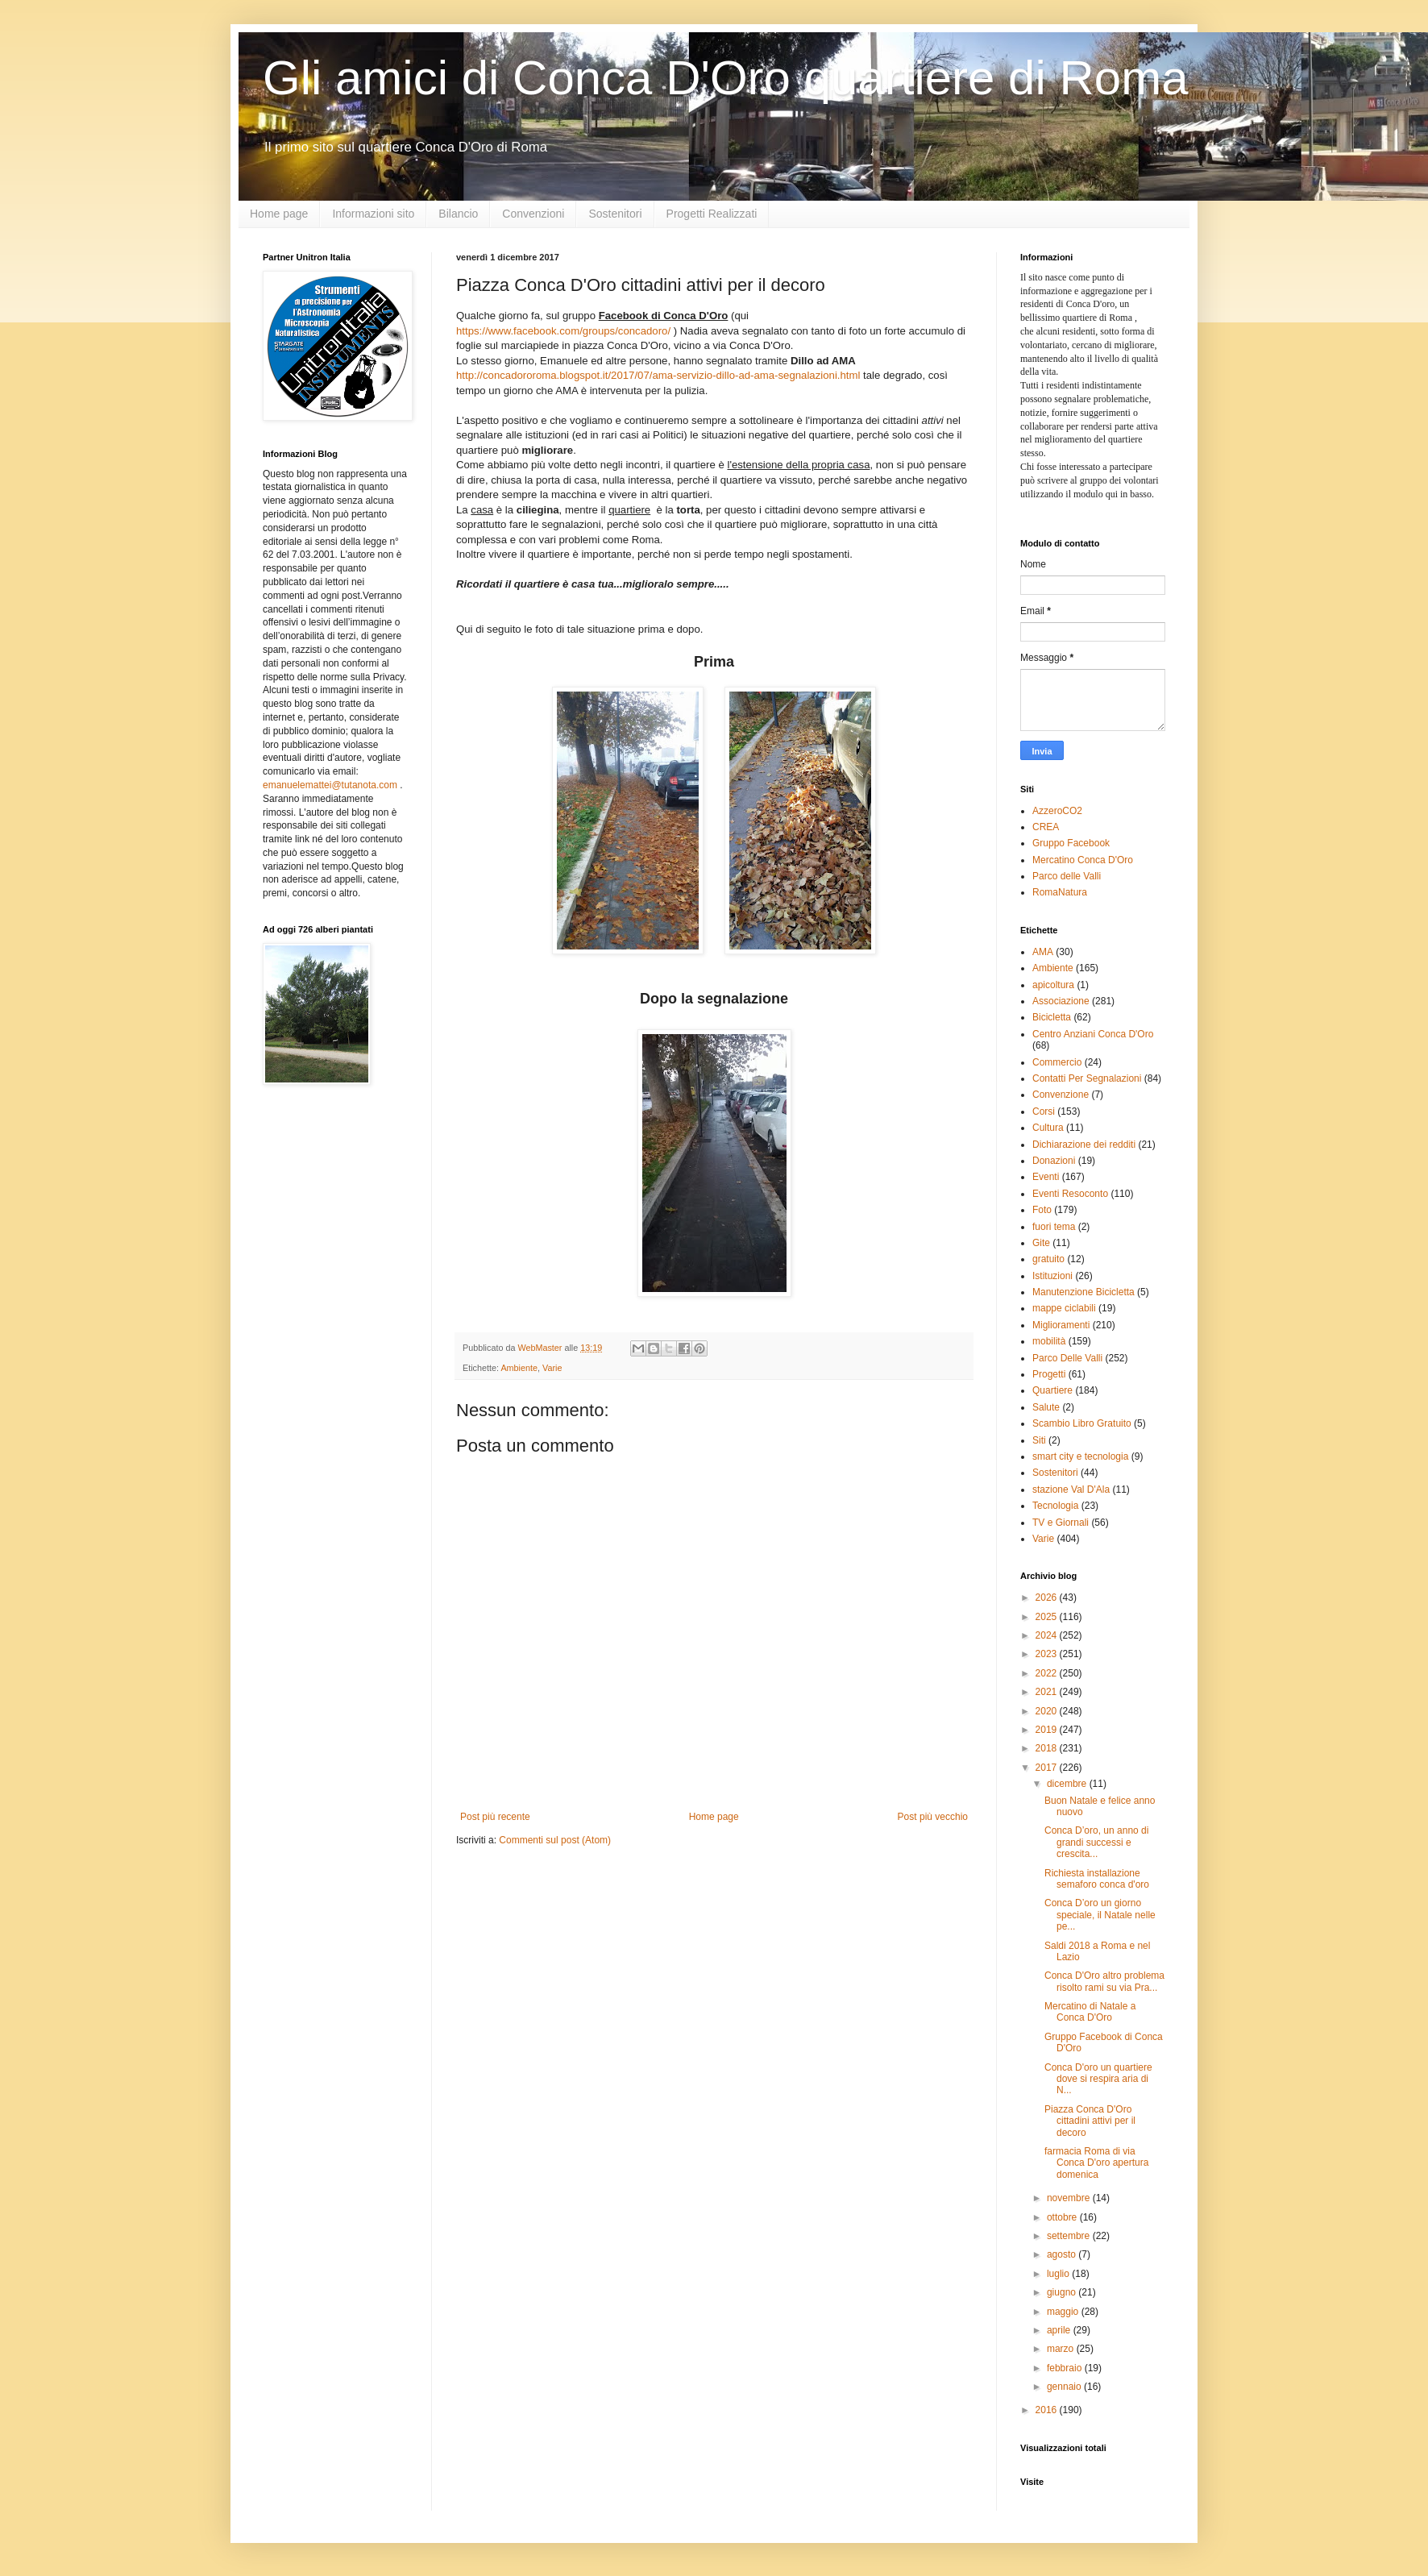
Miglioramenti (1061, 1325)
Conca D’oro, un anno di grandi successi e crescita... (1096, 1842)
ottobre (1063, 2217)
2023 (1048, 1654)
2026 (1048, 1597)
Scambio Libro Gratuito (1081, 1423)
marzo (1062, 2348)
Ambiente (519, 1368)
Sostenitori (614, 213)
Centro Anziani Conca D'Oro (1092, 1034)
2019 (1048, 1729)
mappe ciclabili (1064, 1308)
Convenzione (1060, 1094)
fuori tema (1053, 1226)
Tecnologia (1055, 1505)
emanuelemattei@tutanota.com (330, 785)
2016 (1048, 2410)
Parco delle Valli (1066, 876)
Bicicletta (1051, 1017)
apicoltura (1053, 985)
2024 (1048, 1635)
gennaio (1065, 2386)
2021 (1048, 1691)
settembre (1070, 2236)
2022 (1048, 1673)
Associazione (1061, 1001)
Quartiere (1052, 1390)
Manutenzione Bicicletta (1083, 1292)
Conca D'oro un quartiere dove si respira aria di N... (1098, 2079)
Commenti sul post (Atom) (555, 1840)
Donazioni (1053, 1160)
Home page (279, 213)
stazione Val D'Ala (1071, 1489)
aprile (1060, 2330)
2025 (1048, 1616)
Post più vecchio (933, 1816)
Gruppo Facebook (1071, 843)
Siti (1039, 1440)
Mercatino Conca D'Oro (1082, 860)
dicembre (1068, 1783)
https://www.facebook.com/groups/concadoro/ (563, 331)
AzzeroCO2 (1057, 810)
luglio (1059, 2273)
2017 (1048, 1767)
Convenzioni (533, 213)
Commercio (1056, 1062)
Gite (1041, 1243)
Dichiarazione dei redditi (1083, 1144)
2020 (1048, 1711)
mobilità (1048, 1341)
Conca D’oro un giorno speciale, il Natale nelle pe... (1100, 1914)
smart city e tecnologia (1080, 1456)
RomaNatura (1059, 892)
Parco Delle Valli (1067, 1358)
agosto (1062, 2254)
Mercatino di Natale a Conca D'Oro (1089, 2012)
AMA (1042, 952)
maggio (1064, 2311)
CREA (1045, 827)
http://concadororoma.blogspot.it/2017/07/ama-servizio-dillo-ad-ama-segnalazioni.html (658, 375)
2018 (1048, 1748)
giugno (1062, 2292)
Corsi (1043, 1111)
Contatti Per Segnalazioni (1086, 1078)
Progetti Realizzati (712, 213)
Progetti (1048, 1374)
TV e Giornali (1060, 1522)
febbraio (1066, 2368)
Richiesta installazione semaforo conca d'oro (1096, 1879)
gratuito (1048, 1259)
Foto (1042, 1209)
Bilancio (458, 213)
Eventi (1045, 1176)
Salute (1046, 1407)
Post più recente (495, 1816)
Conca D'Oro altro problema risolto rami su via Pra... (1104, 1981)
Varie (552, 1368)
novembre (1070, 2198)
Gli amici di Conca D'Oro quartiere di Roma (726, 78)
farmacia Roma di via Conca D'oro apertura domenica (1096, 2163)
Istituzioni (1052, 1276)
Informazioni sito (373, 213)
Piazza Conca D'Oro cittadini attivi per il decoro (1089, 2121)
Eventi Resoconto (1070, 1193)
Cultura (1048, 1127)
